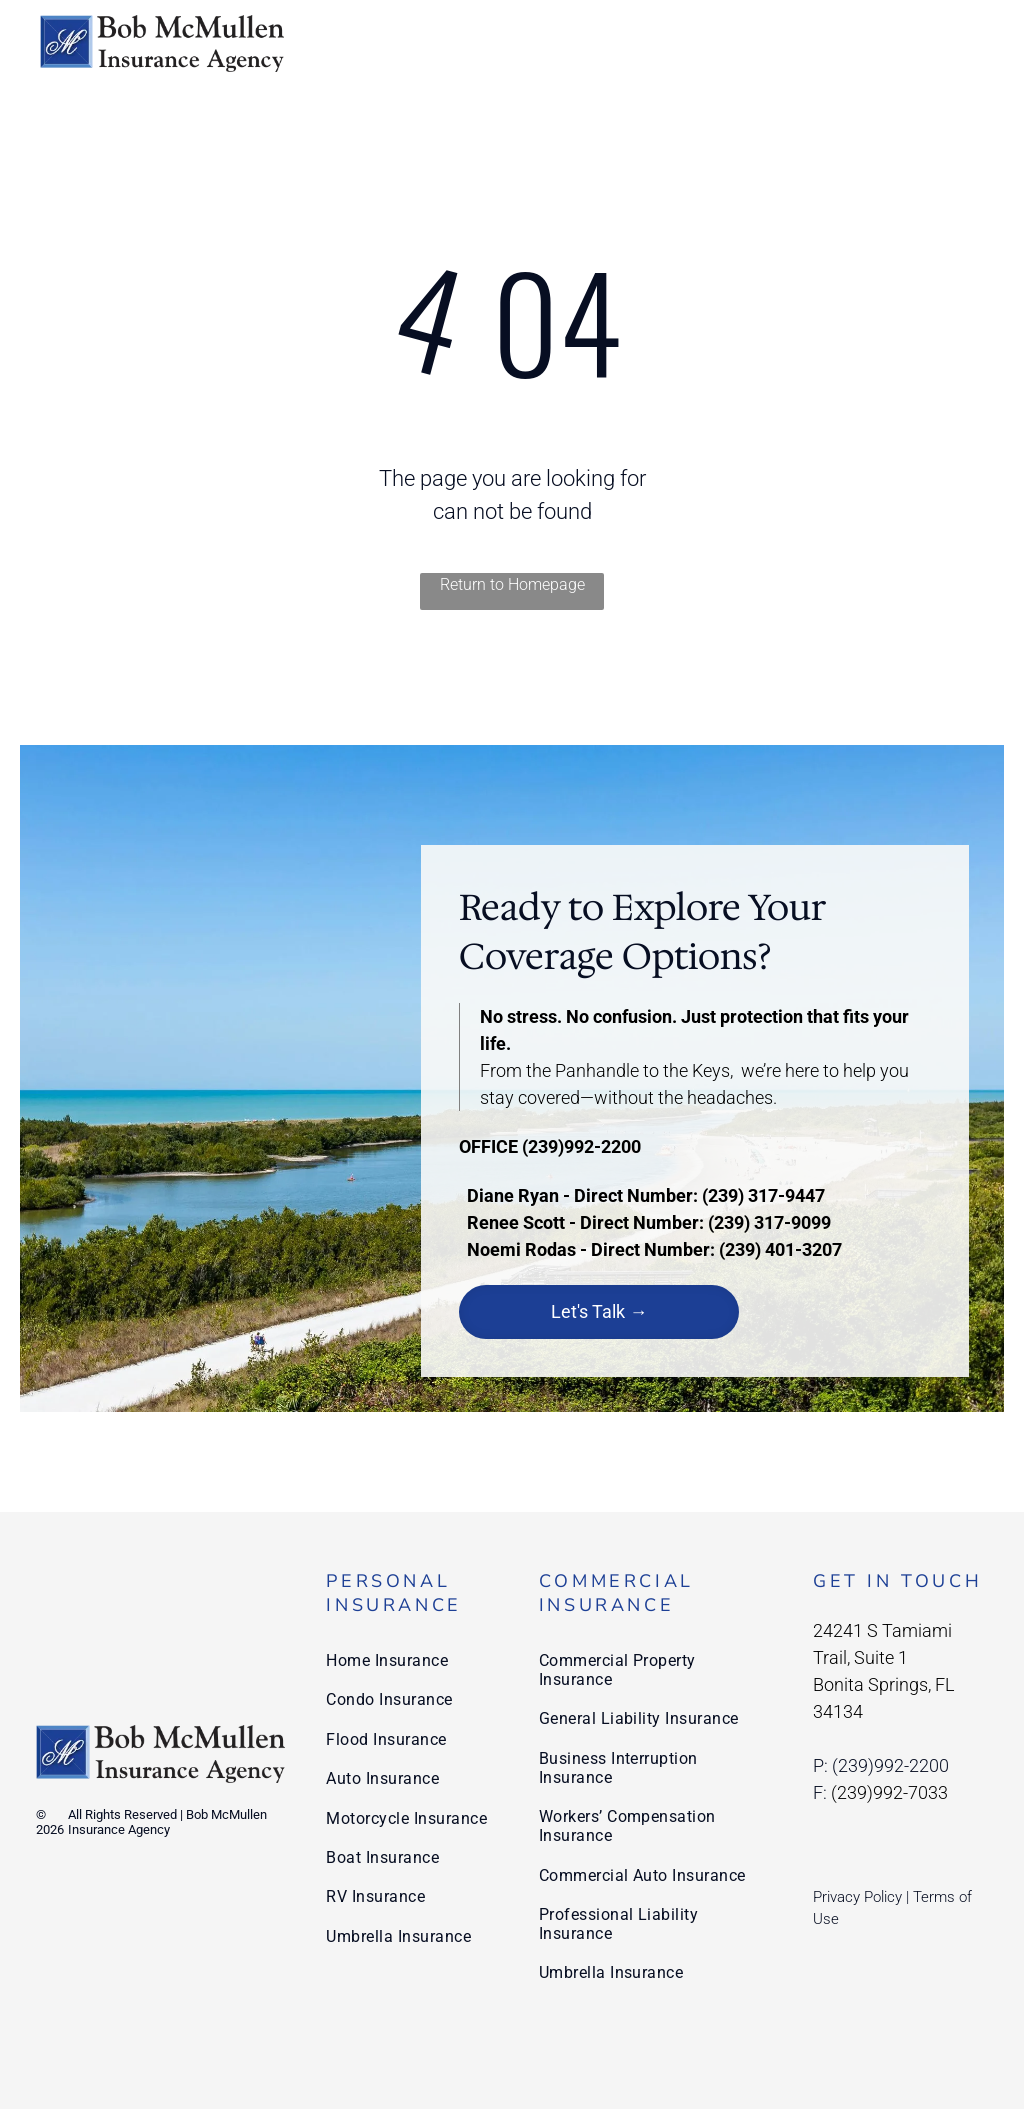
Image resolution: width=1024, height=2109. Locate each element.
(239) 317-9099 (769, 1222)
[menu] (980, 43)
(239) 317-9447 (763, 1195)
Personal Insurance (393, 1593)
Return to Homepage (512, 584)
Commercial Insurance (616, 1593)
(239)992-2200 (581, 1146)
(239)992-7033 (889, 1792)
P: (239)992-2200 (881, 1765)
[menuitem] (411, 1660)
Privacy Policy (857, 1897)
